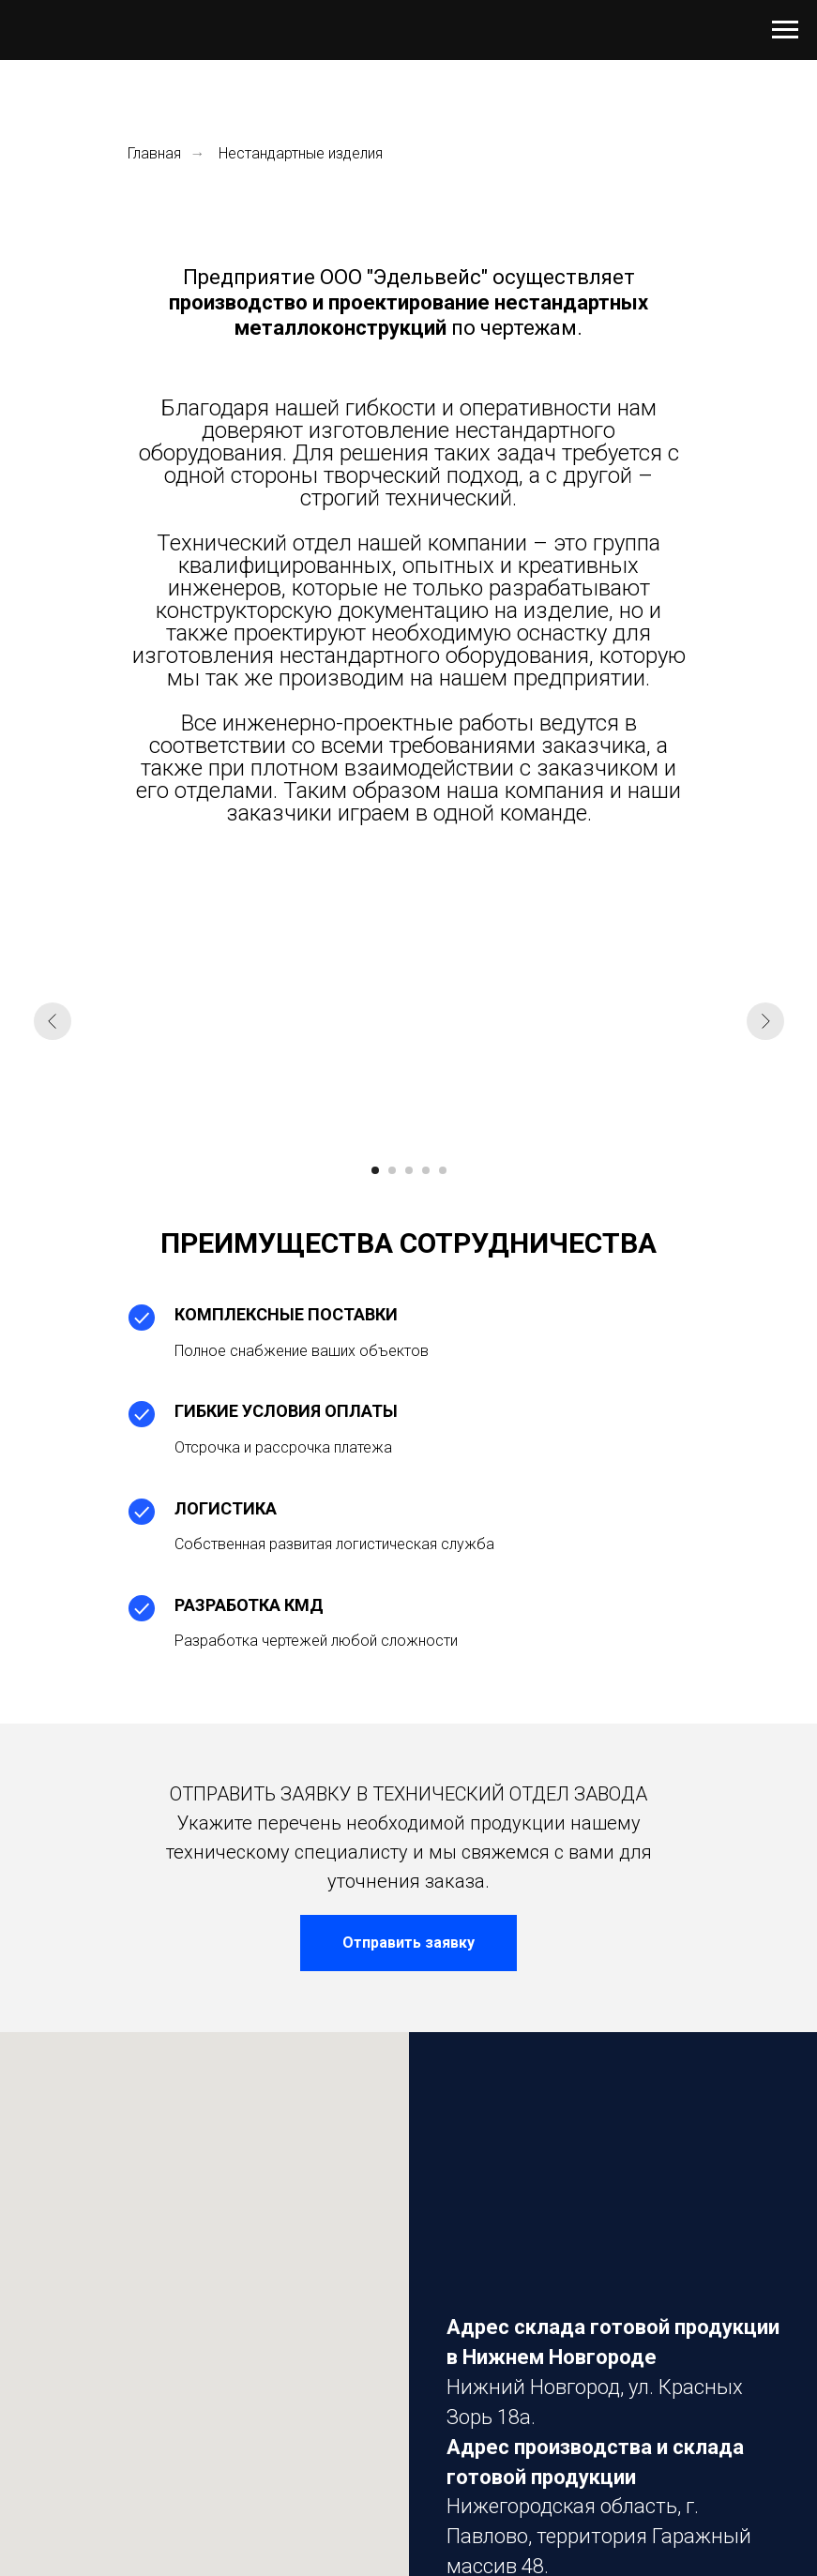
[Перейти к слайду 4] (426, 1170)
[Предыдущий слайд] (52, 1021)
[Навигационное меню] (785, 30)
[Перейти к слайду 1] (375, 1170)
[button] (408, 1943)
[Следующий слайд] (765, 1021)
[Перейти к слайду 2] (392, 1170)
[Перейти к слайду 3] (409, 1170)
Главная (154, 153)
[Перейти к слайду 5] (442, 1170)
